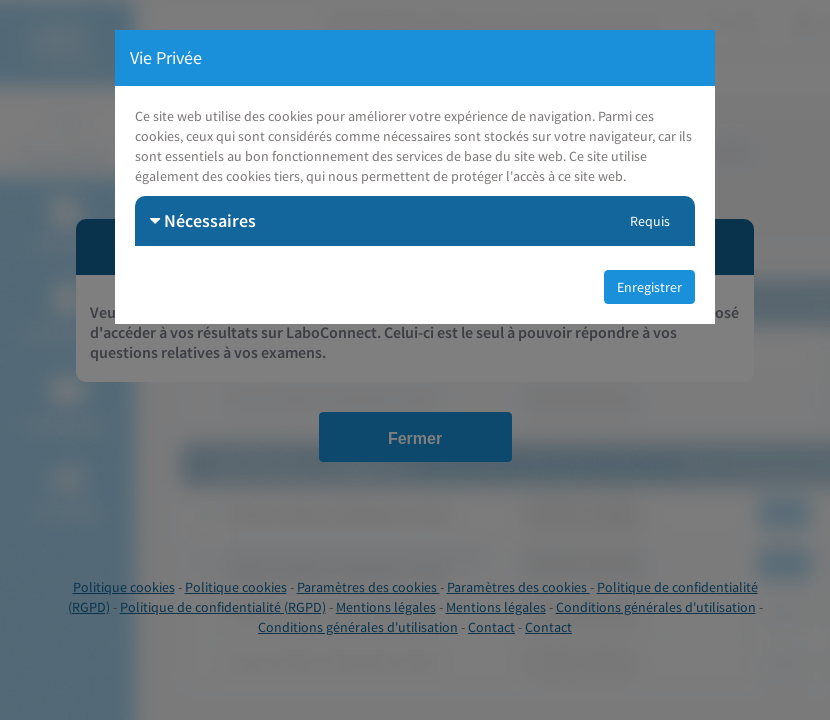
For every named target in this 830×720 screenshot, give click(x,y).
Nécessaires (203, 220)
